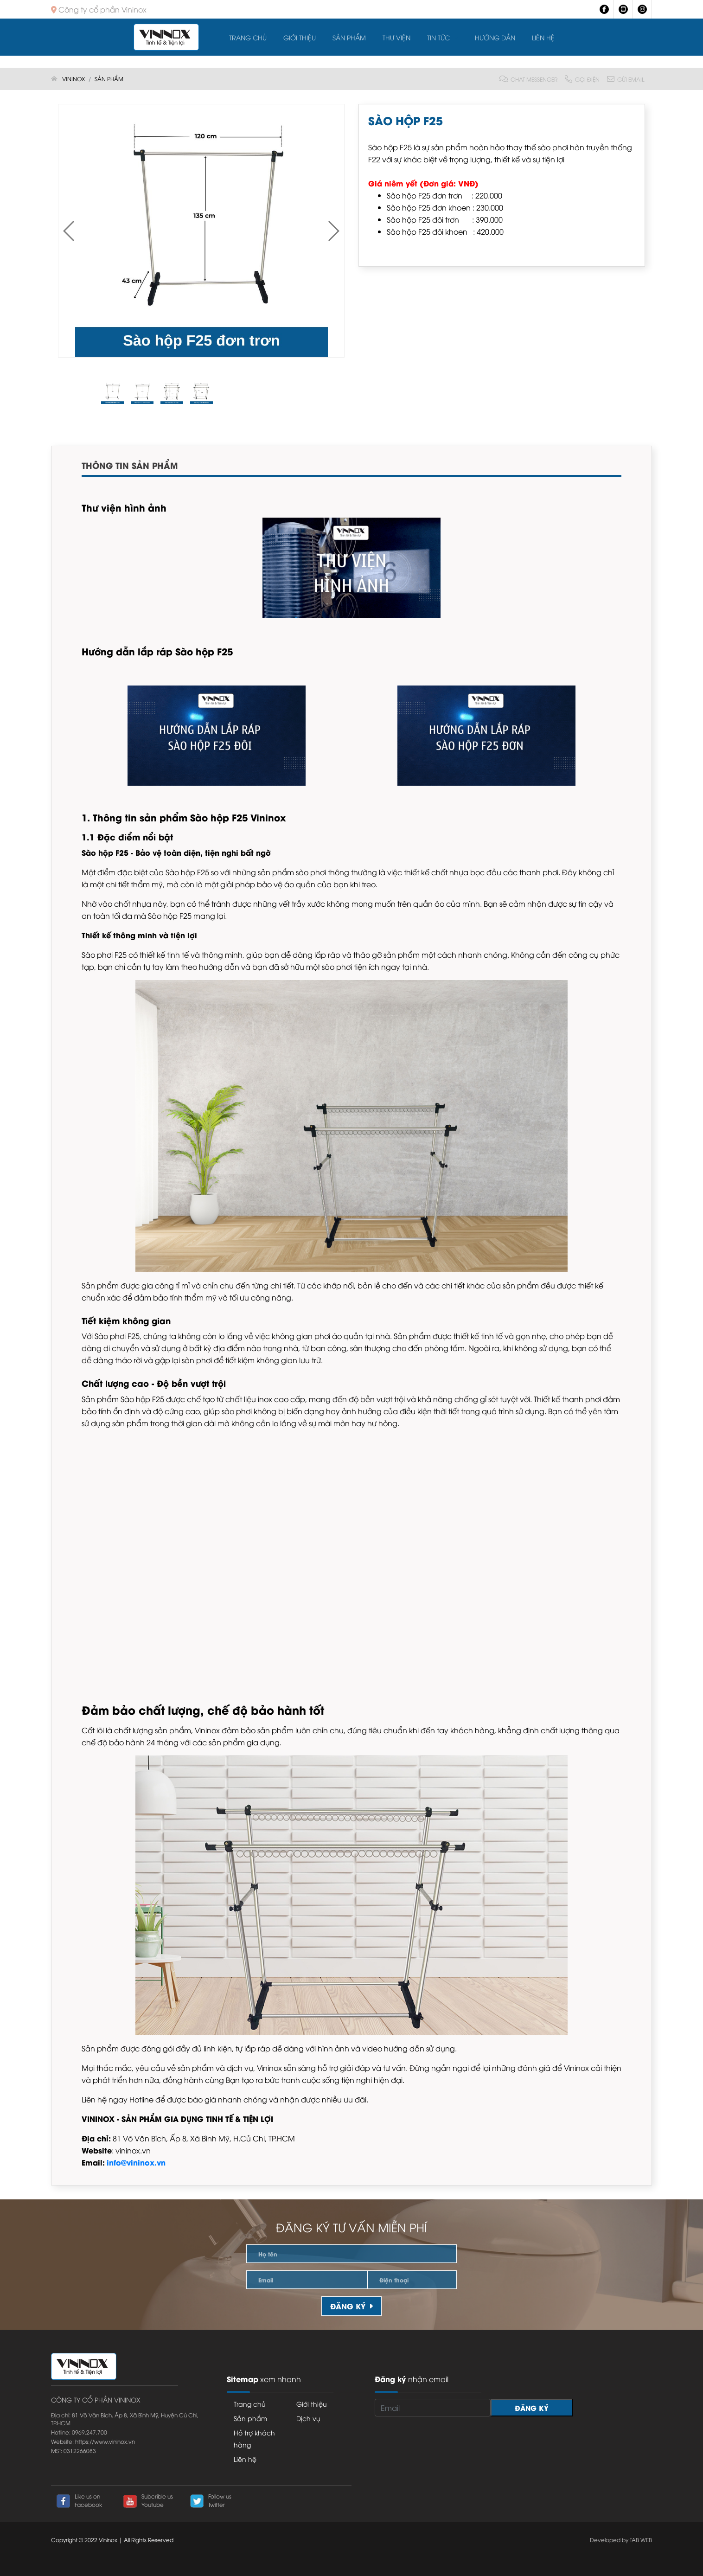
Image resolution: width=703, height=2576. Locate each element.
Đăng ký (351, 2305)
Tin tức (438, 37)
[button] (333, 231)
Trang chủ (248, 37)
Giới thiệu (299, 37)
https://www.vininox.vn (105, 2441)
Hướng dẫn (495, 37)
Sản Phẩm (349, 37)
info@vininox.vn (136, 2162)
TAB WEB (641, 2540)
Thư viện (396, 37)
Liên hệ (543, 37)
